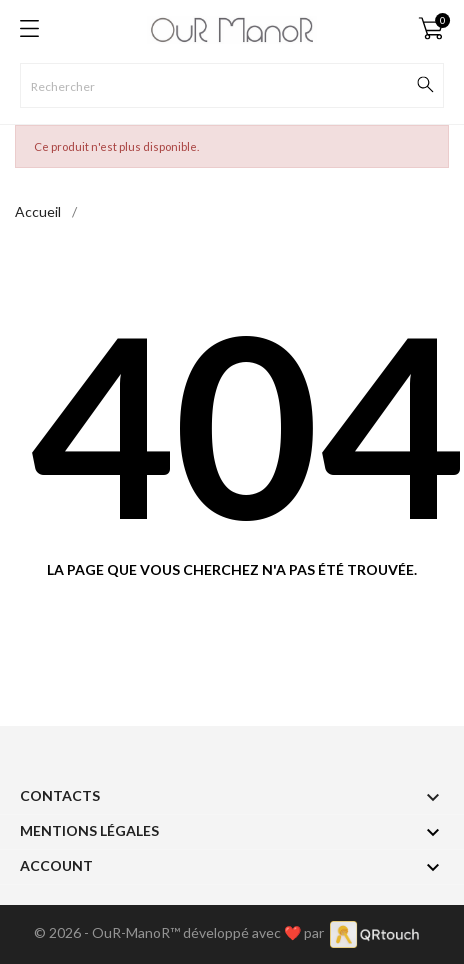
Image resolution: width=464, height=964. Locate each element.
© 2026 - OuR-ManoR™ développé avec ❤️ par (182, 932)
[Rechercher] (232, 85)
